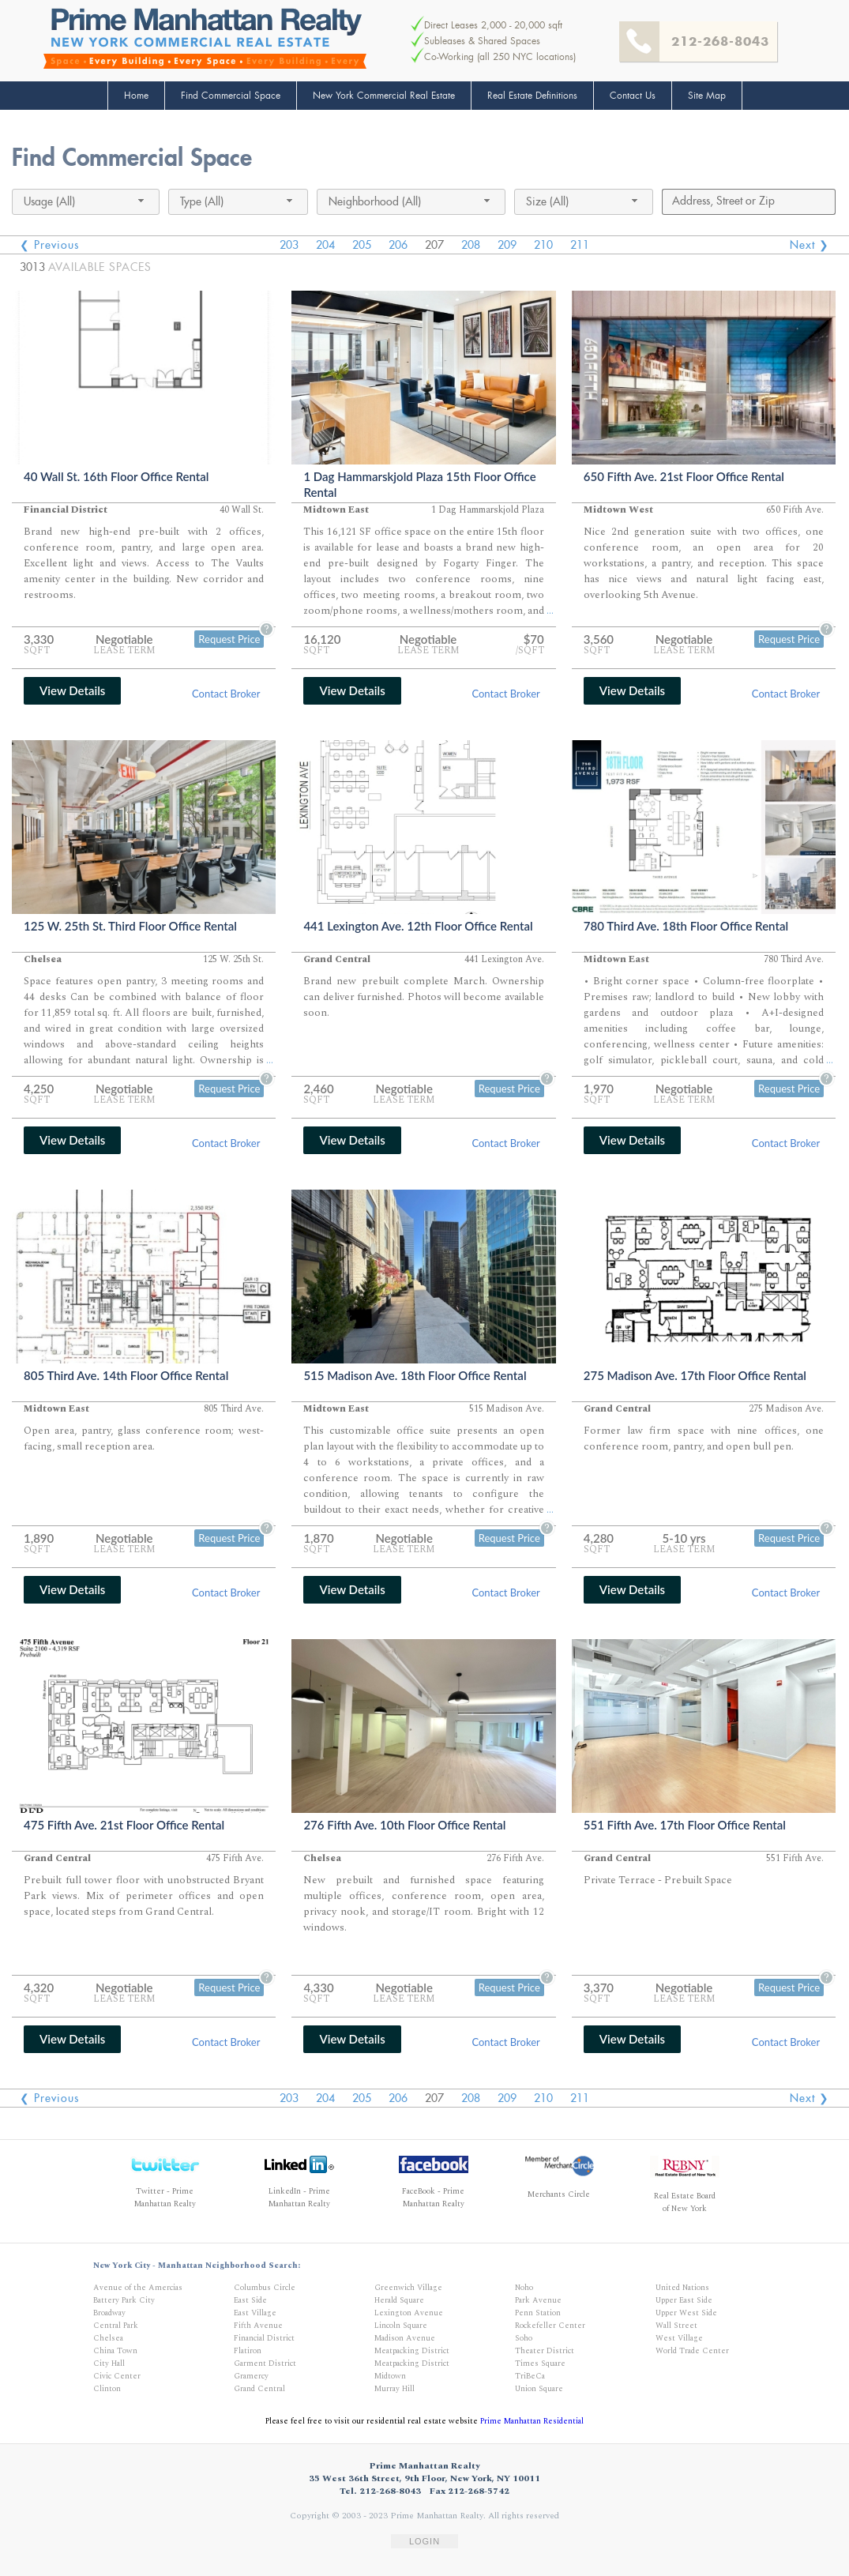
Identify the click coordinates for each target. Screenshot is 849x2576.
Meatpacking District (411, 2351)
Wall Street (676, 2325)
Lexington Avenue (408, 2313)
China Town (115, 2351)
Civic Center (117, 2376)
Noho (524, 2287)
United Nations (682, 2287)
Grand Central (259, 2388)
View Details (72, 690)
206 (398, 245)
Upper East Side (684, 2300)
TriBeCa (530, 2376)
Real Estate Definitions (532, 95)
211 (579, 245)
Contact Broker (226, 693)
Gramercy (251, 2376)
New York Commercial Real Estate (384, 95)
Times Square (540, 2363)
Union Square (539, 2388)
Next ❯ (809, 245)
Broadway (109, 2313)
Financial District (264, 2338)
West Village (679, 2338)
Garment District (265, 2363)
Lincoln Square (400, 2325)
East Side (250, 2300)
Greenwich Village (408, 2287)
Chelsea (108, 2338)
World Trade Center (692, 2351)
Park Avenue (538, 2300)
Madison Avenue (404, 2338)
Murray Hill (394, 2388)
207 (434, 245)
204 (325, 245)
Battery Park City (124, 2300)
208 (470, 245)
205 (361, 245)
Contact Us (633, 95)
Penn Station (538, 2313)
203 (289, 245)
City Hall (109, 2363)
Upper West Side (686, 2313)
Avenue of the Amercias (137, 2287)
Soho (523, 2338)
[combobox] (86, 202)
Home (136, 95)
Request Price (229, 639)
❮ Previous (49, 245)
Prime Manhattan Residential (532, 2421)
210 (543, 245)
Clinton (107, 2388)
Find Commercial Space (230, 95)
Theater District (544, 2351)
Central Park (115, 2325)
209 (507, 245)
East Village (255, 2313)
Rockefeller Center (550, 2325)
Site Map (707, 95)
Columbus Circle (264, 2287)
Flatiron (247, 2351)
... (550, 611)
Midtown (390, 2376)
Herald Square (399, 2300)
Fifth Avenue (258, 2325)
